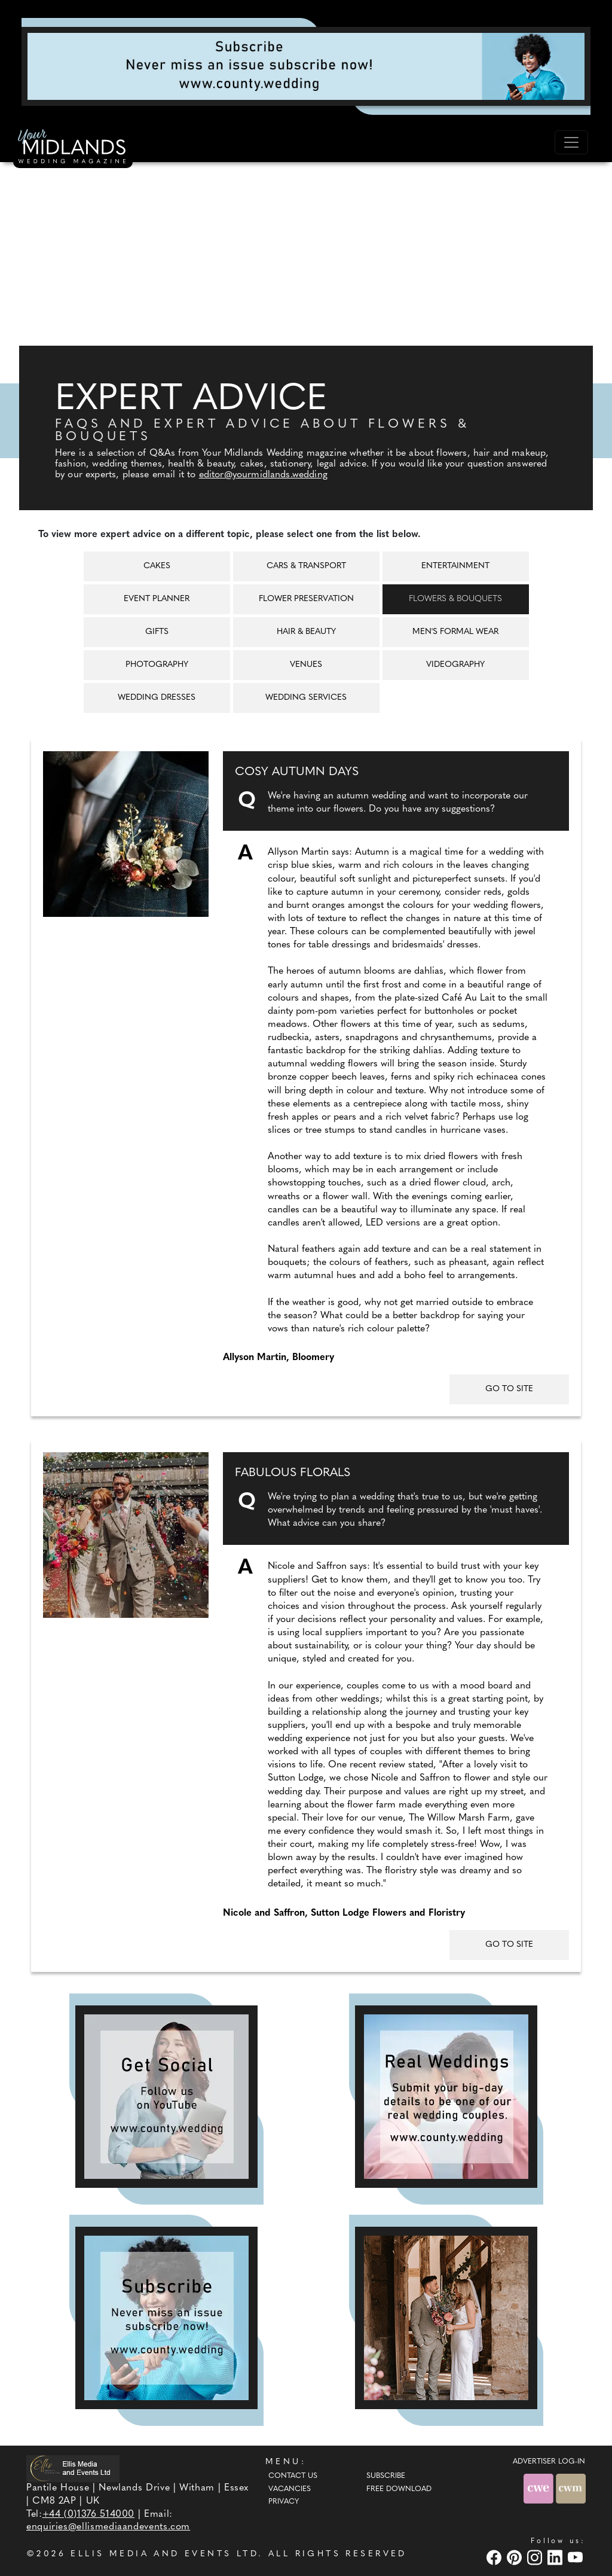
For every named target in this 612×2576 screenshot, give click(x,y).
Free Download (399, 2489)
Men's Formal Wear (455, 631)
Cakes (156, 566)
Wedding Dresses (156, 697)
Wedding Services (306, 697)
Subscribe (385, 2476)
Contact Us (292, 2476)
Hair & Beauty (306, 631)
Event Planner (156, 599)
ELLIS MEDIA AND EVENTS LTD (164, 2554)
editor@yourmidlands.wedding (263, 475)
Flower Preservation (306, 599)
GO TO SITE (509, 1389)
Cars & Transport (306, 566)
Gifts (157, 631)
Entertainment (455, 566)
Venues (306, 664)
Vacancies (289, 2489)
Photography (157, 664)
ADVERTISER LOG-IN (549, 2461)
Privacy (283, 2501)
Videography (455, 664)
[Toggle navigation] (571, 142)
